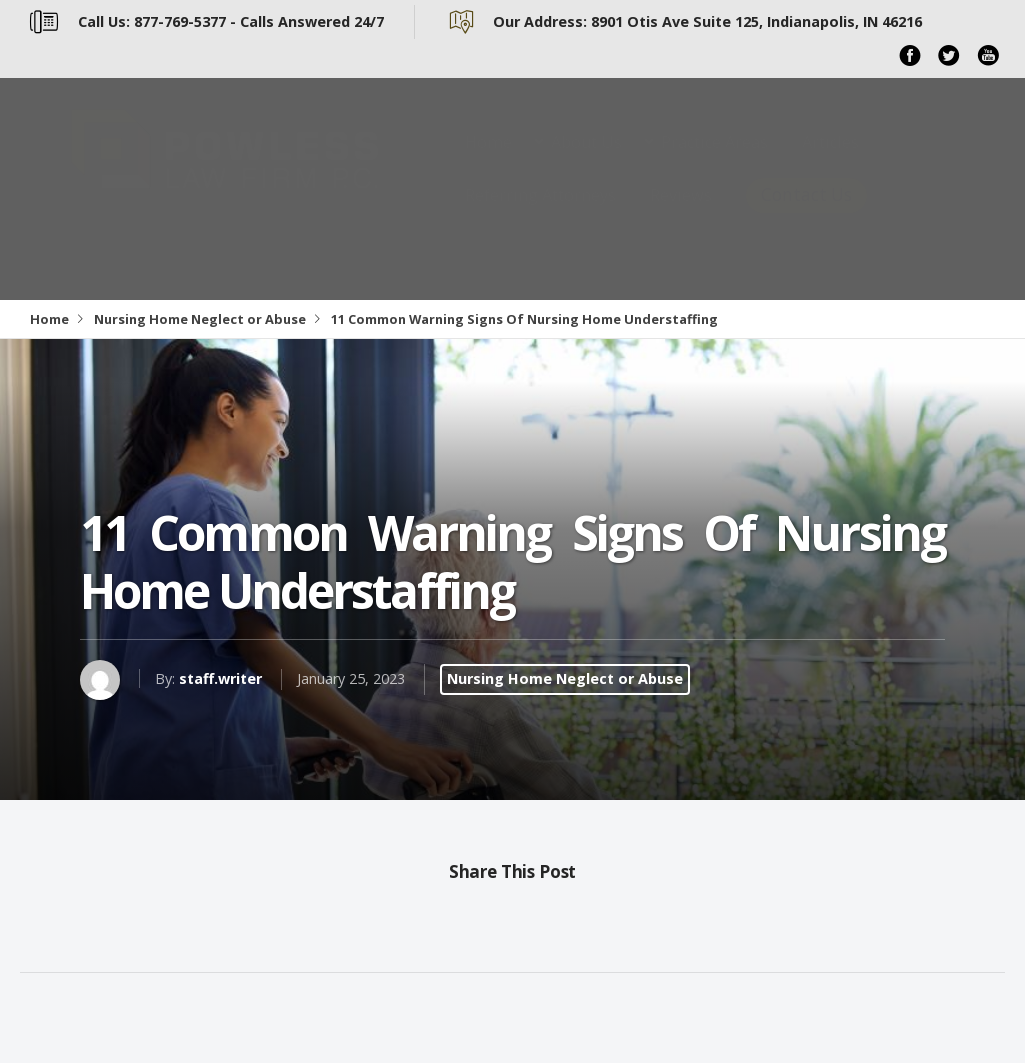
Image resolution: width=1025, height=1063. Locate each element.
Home (488, 162)
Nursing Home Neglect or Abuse (200, 319)
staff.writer (220, 678)
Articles (830, 162)
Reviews (681, 215)
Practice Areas (714, 162)
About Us (586, 162)
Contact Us (806, 214)
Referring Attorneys (540, 215)
